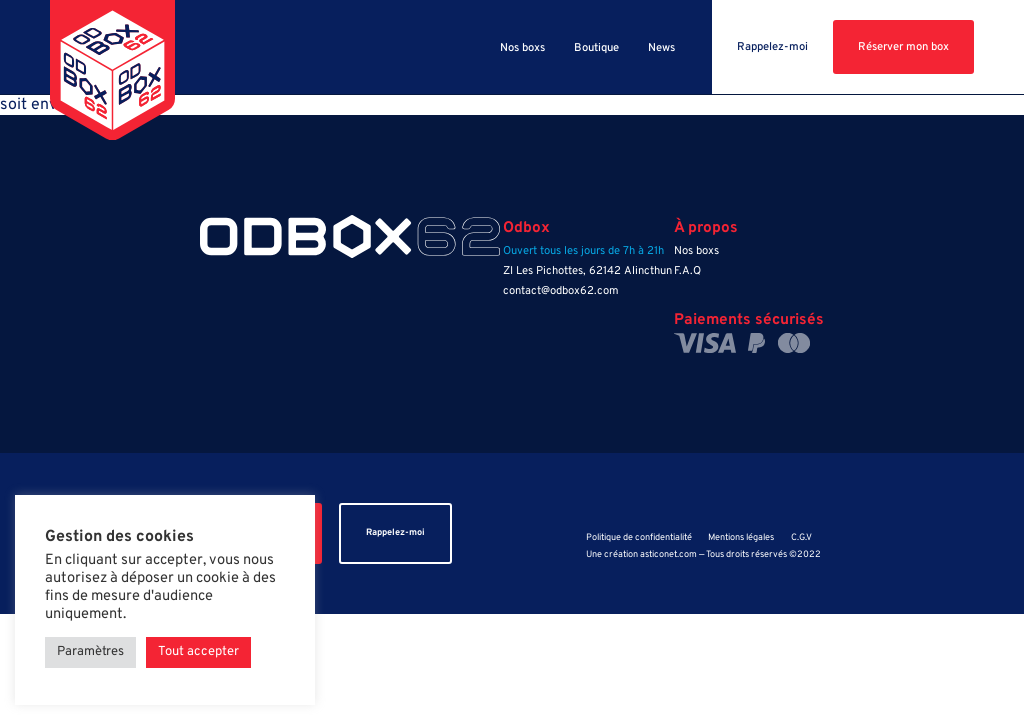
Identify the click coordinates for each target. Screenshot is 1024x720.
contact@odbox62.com (561, 291)
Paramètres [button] (90, 652)
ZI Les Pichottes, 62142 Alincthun (587, 271)
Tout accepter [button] (198, 652)
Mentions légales (741, 538)
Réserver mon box (903, 47)
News (661, 48)
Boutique (596, 48)
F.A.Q (687, 271)
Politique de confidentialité (639, 538)
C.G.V (801, 538)
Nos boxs (522, 48)
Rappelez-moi (772, 47)
